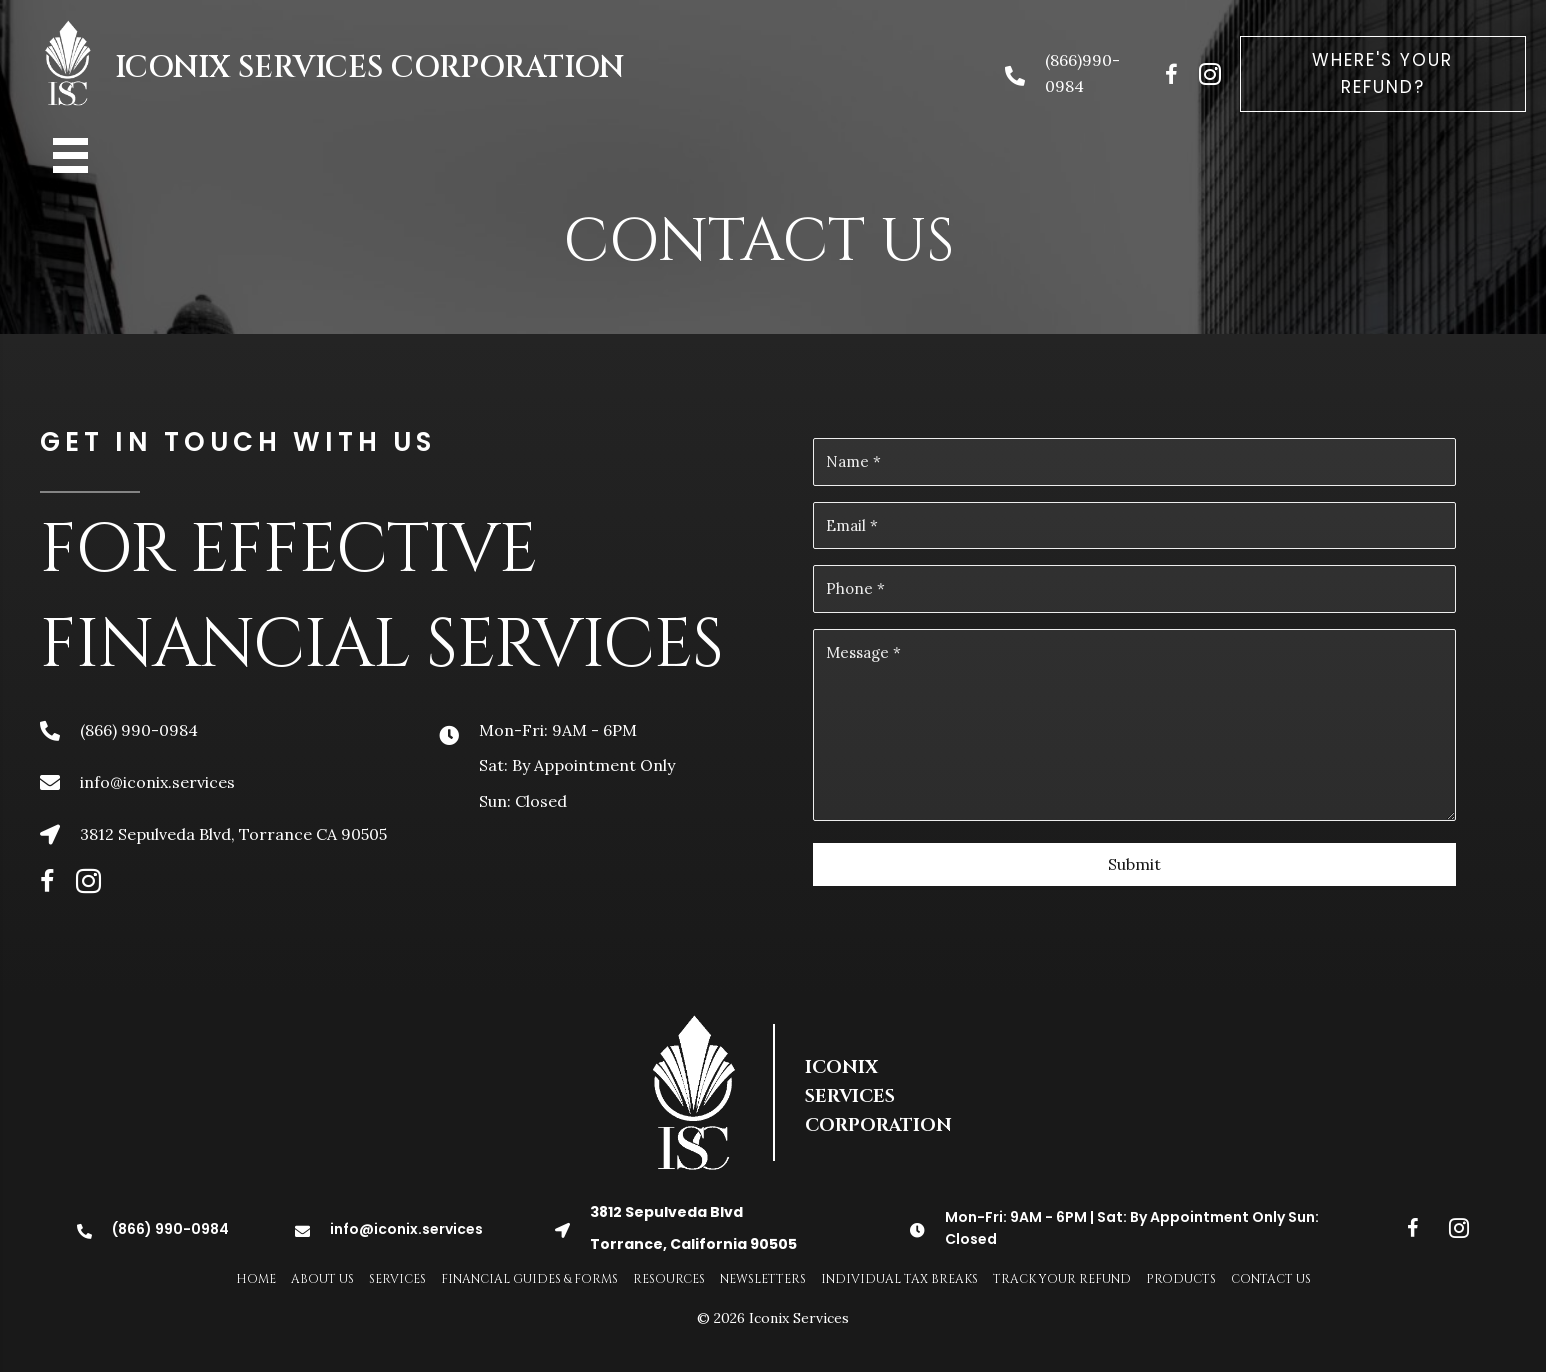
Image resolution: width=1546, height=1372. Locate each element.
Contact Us (1271, 1279)
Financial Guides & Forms (529, 1279)
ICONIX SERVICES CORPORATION (369, 68)
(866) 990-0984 (139, 730)
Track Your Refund (1062, 1279)
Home (256, 1279)
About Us (322, 1279)
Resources (669, 1279)
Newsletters (763, 1279)
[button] (1383, 74)
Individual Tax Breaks (899, 1279)
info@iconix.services (157, 782)
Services (397, 1279)
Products (1181, 1279)
